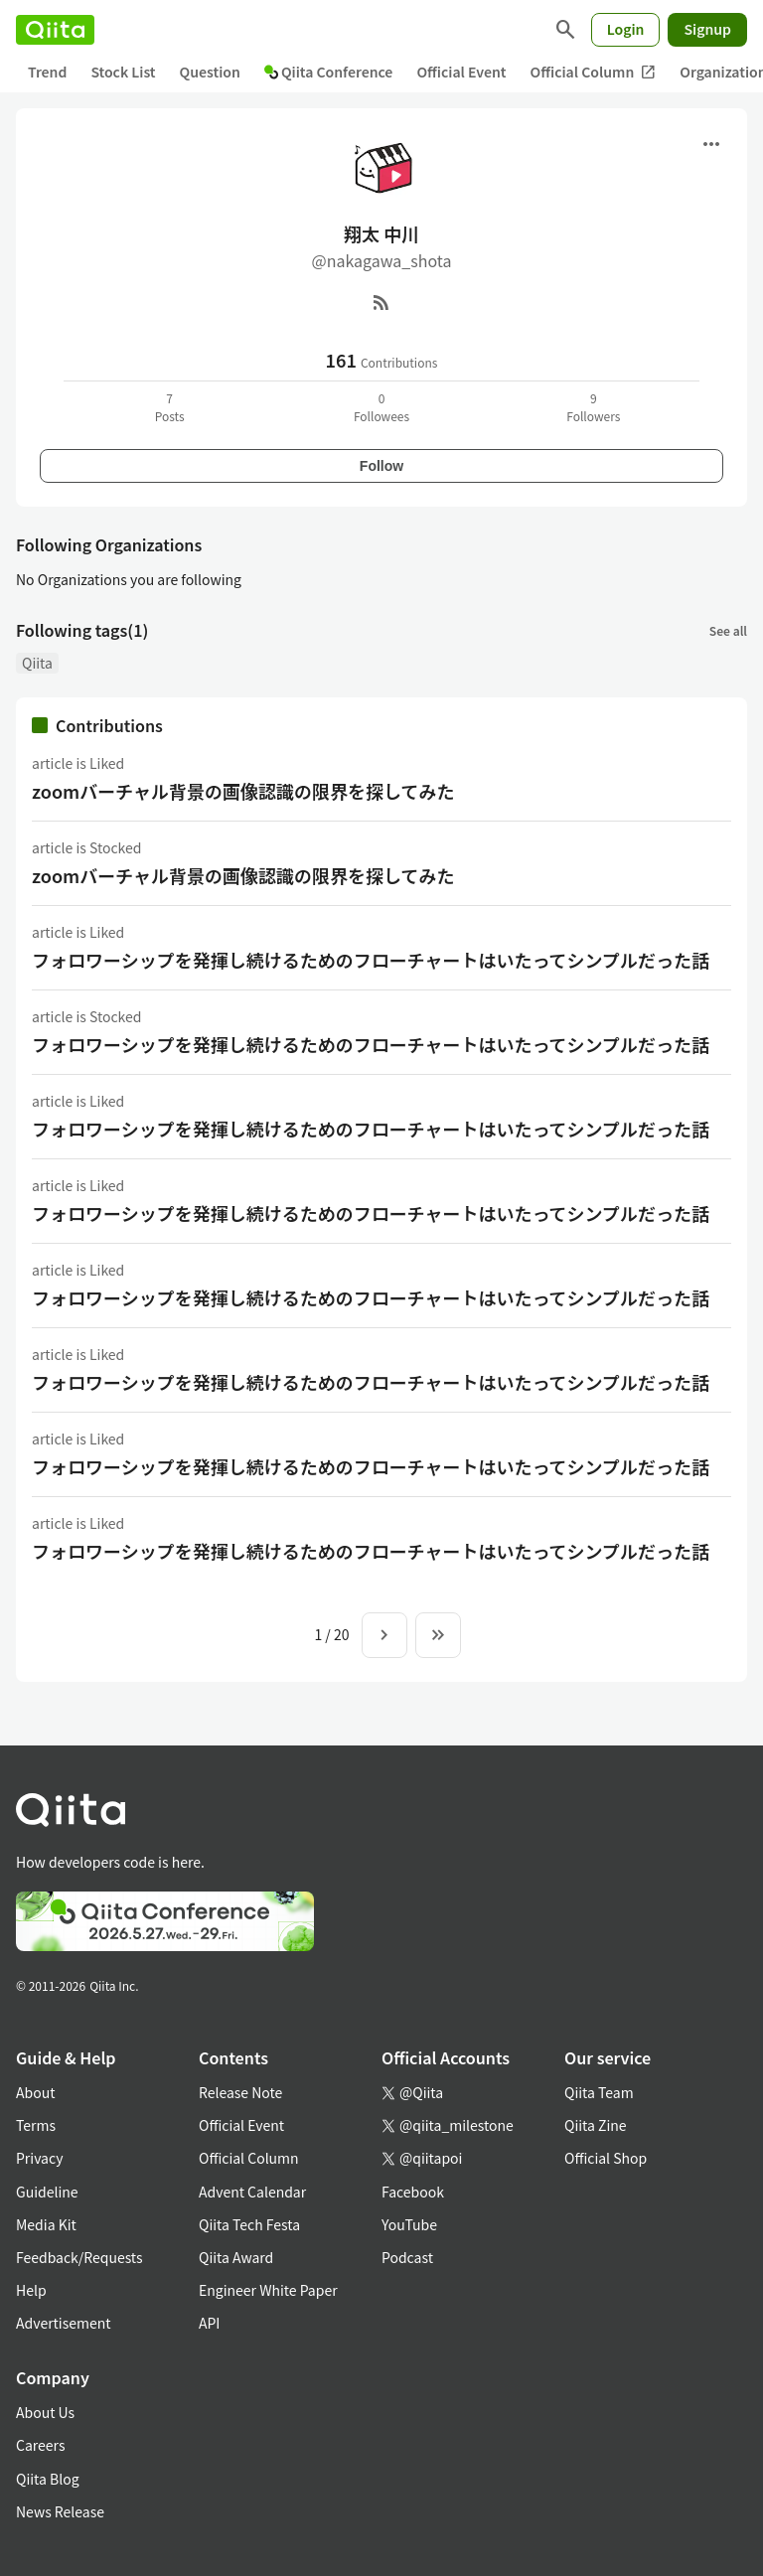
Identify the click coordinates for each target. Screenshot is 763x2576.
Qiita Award (236, 2257)
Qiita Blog (47, 2479)
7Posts (170, 406)
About (35, 2092)
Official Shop (605, 2158)
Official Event (461, 71)
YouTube (409, 2224)
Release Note (240, 2092)
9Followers (593, 406)
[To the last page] (438, 1635)
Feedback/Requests (79, 2257)
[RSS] (381, 302)
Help (31, 2290)
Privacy (39, 2158)
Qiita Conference (328, 71)
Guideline (47, 2191)
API (209, 2323)
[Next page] (384, 1635)
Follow (381, 466)
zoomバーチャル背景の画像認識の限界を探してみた (243, 791)
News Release (60, 2511)
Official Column (594, 72)
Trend (47, 71)
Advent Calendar (252, 2191)
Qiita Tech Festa (249, 2224)
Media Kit (46, 2224)
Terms (36, 2125)
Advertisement (63, 2323)
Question (210, 71)
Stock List (122, 71)
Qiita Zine (595, 2125)
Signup (707, 29)
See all (728, 630)
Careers (40, 2445)
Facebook (413, 2191)
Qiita (37, 663)
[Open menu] (711, 144)
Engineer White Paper (268, 2290)
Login (626, 29)
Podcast (407, 2257)
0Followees (381, 406)
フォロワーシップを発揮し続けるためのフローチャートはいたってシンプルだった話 (370, 960)
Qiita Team (599, 2092)
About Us (45, 2412)
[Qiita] (55, 30)
